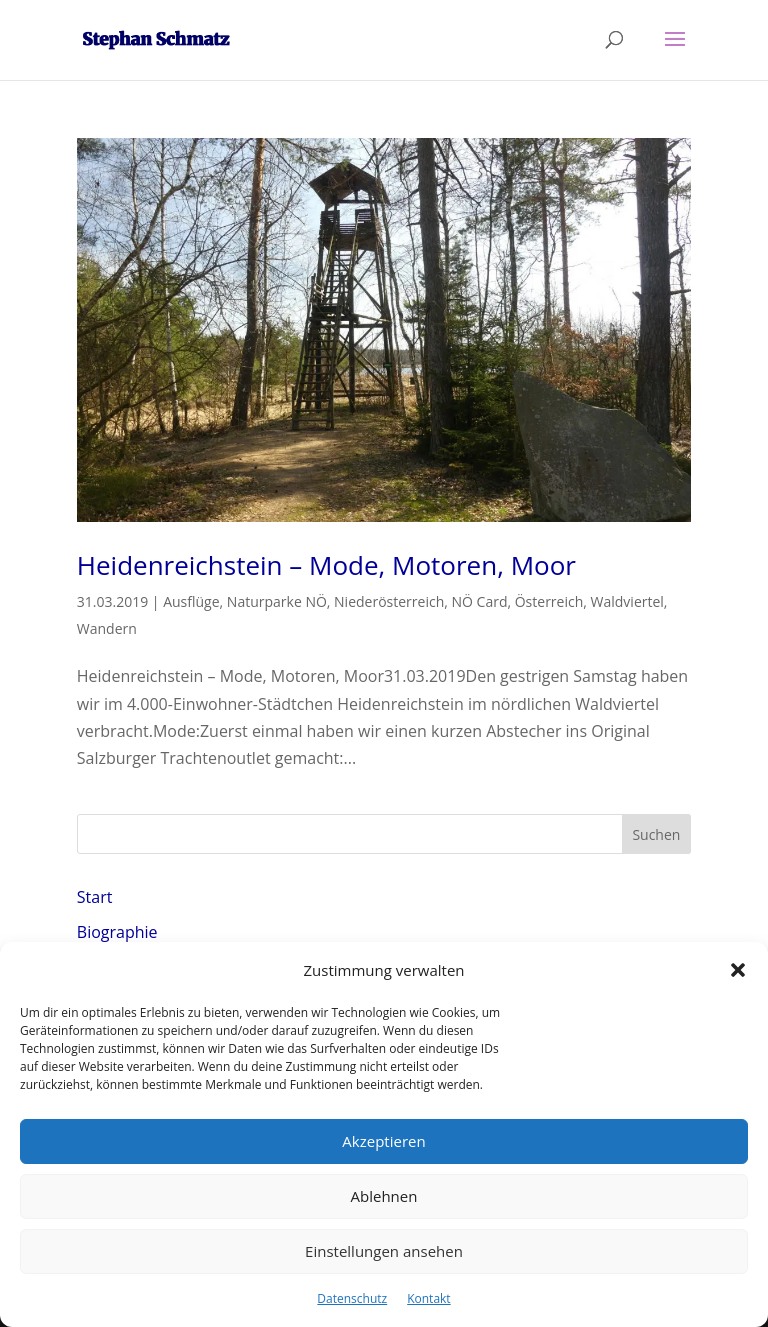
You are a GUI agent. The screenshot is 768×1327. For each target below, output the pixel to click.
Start (95, 897)
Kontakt (428, 1298)
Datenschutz (352, 1298)
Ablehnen (384, 1196)
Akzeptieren (383, 1141)
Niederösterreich (389, 601)
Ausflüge (191, 601)
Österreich (549, 601)
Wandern (107, 628)
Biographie (117, 932)
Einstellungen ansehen (384, 1251)
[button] (738, 970)
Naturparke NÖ (277, 601)
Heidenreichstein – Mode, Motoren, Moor (326, 565)
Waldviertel (627, 601)
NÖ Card (480, 601)
